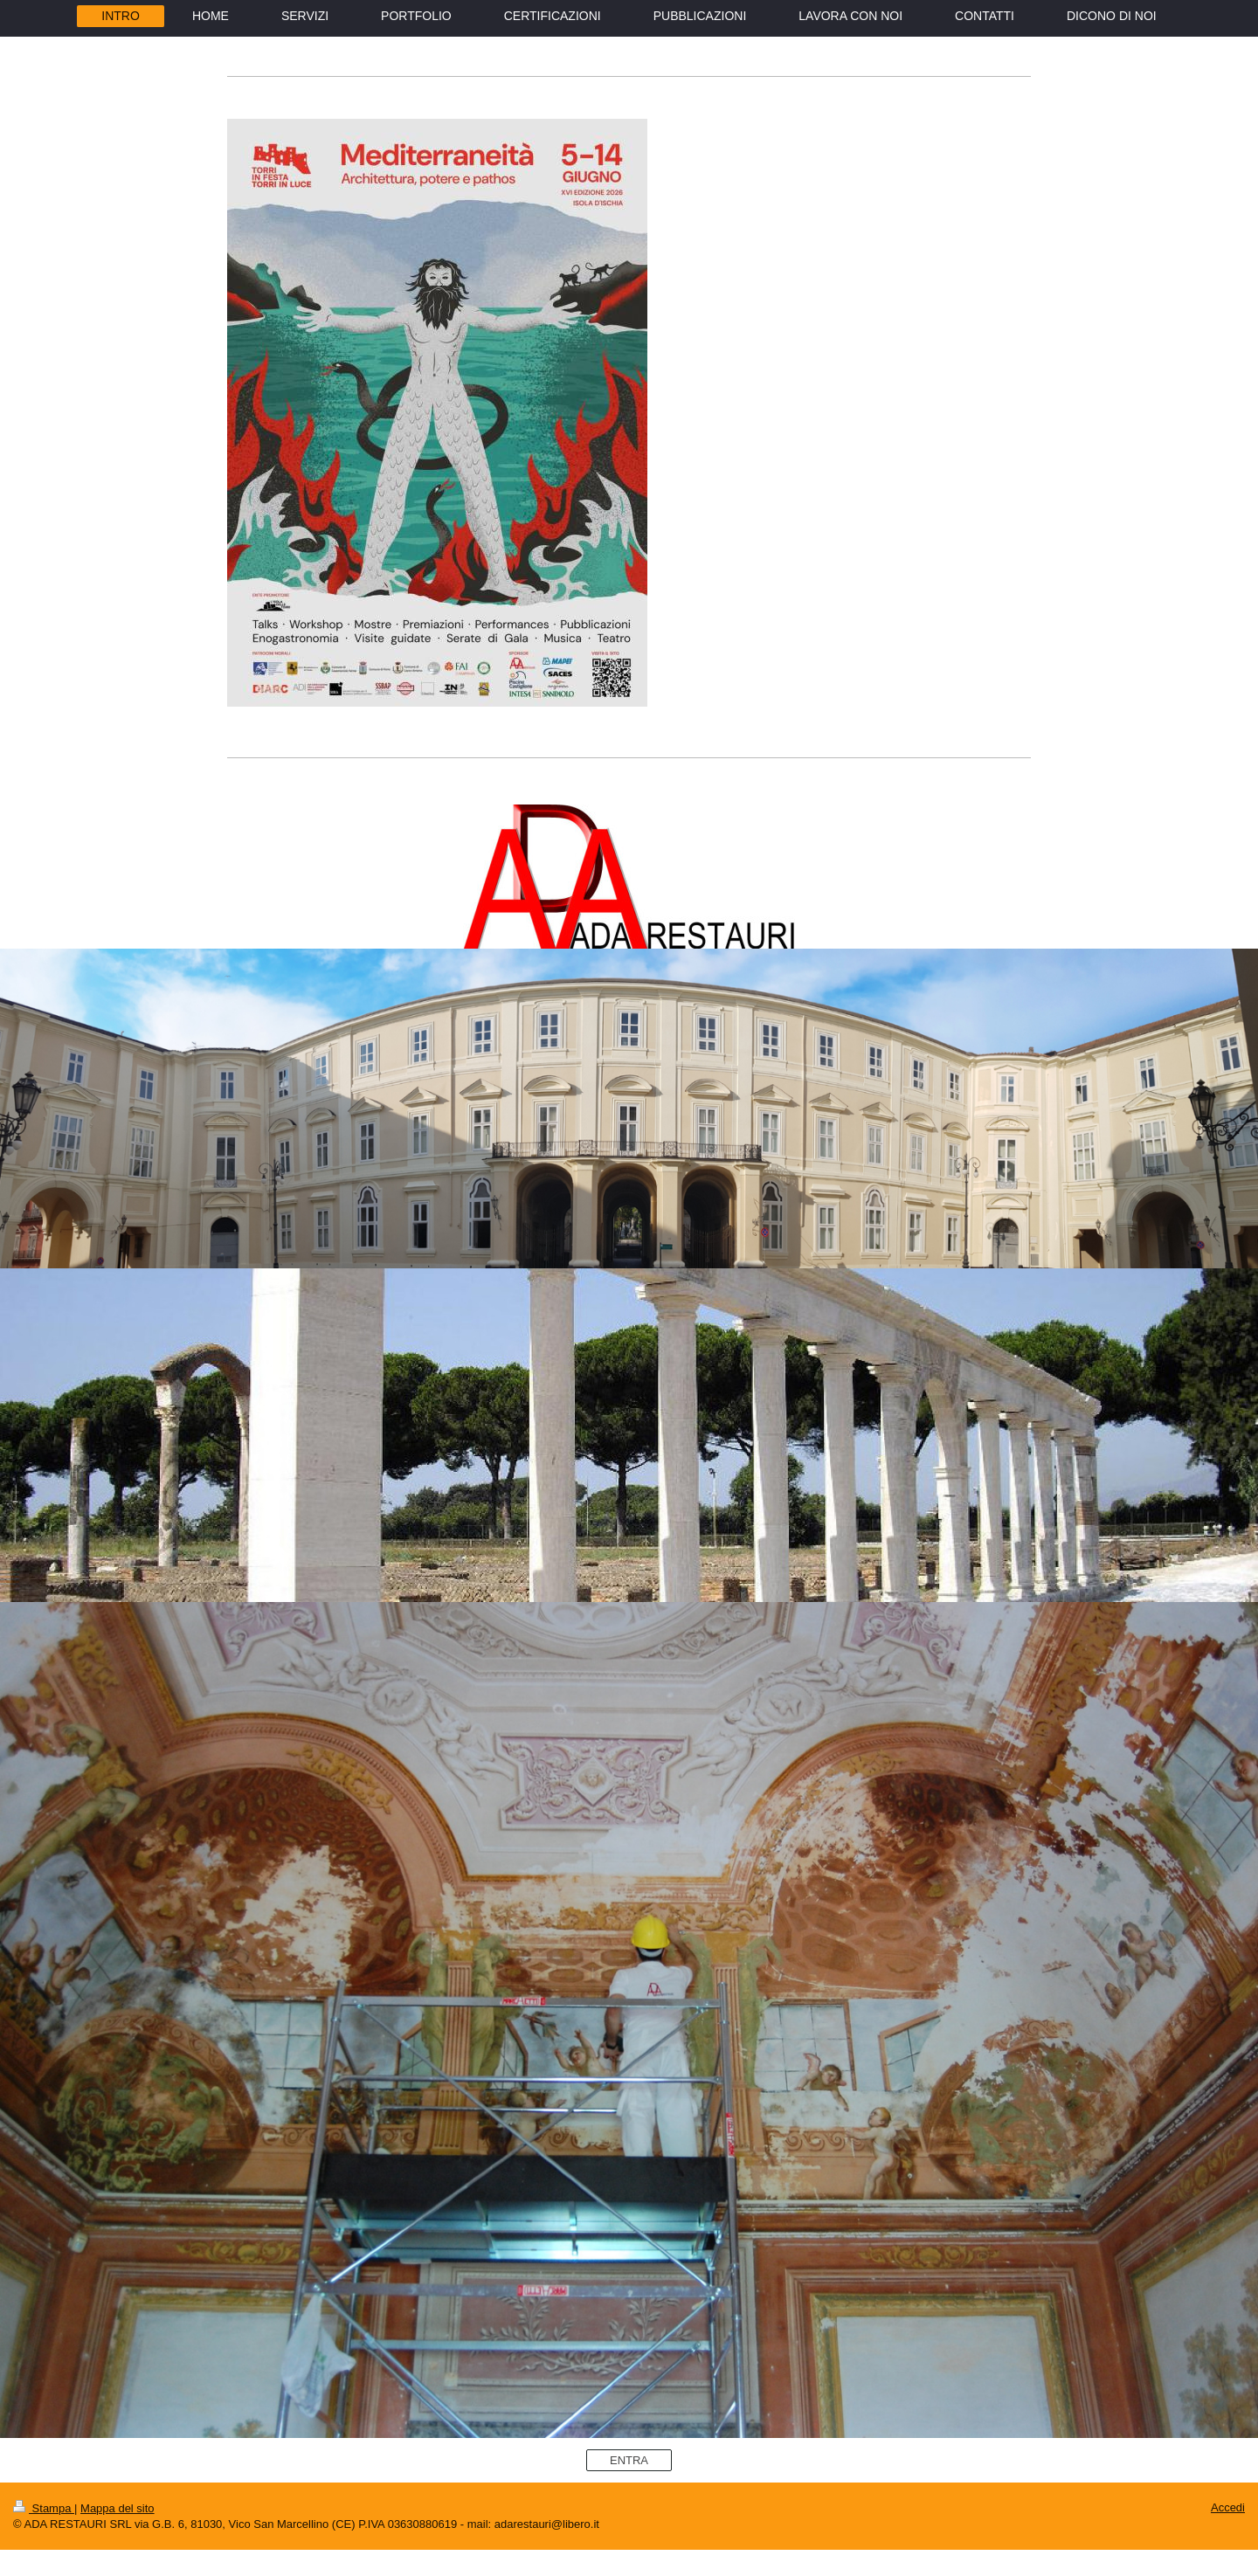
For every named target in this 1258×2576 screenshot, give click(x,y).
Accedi (1228, 2507)
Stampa (43, 2508)
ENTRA (629, 2460)
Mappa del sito (117, 2508)
